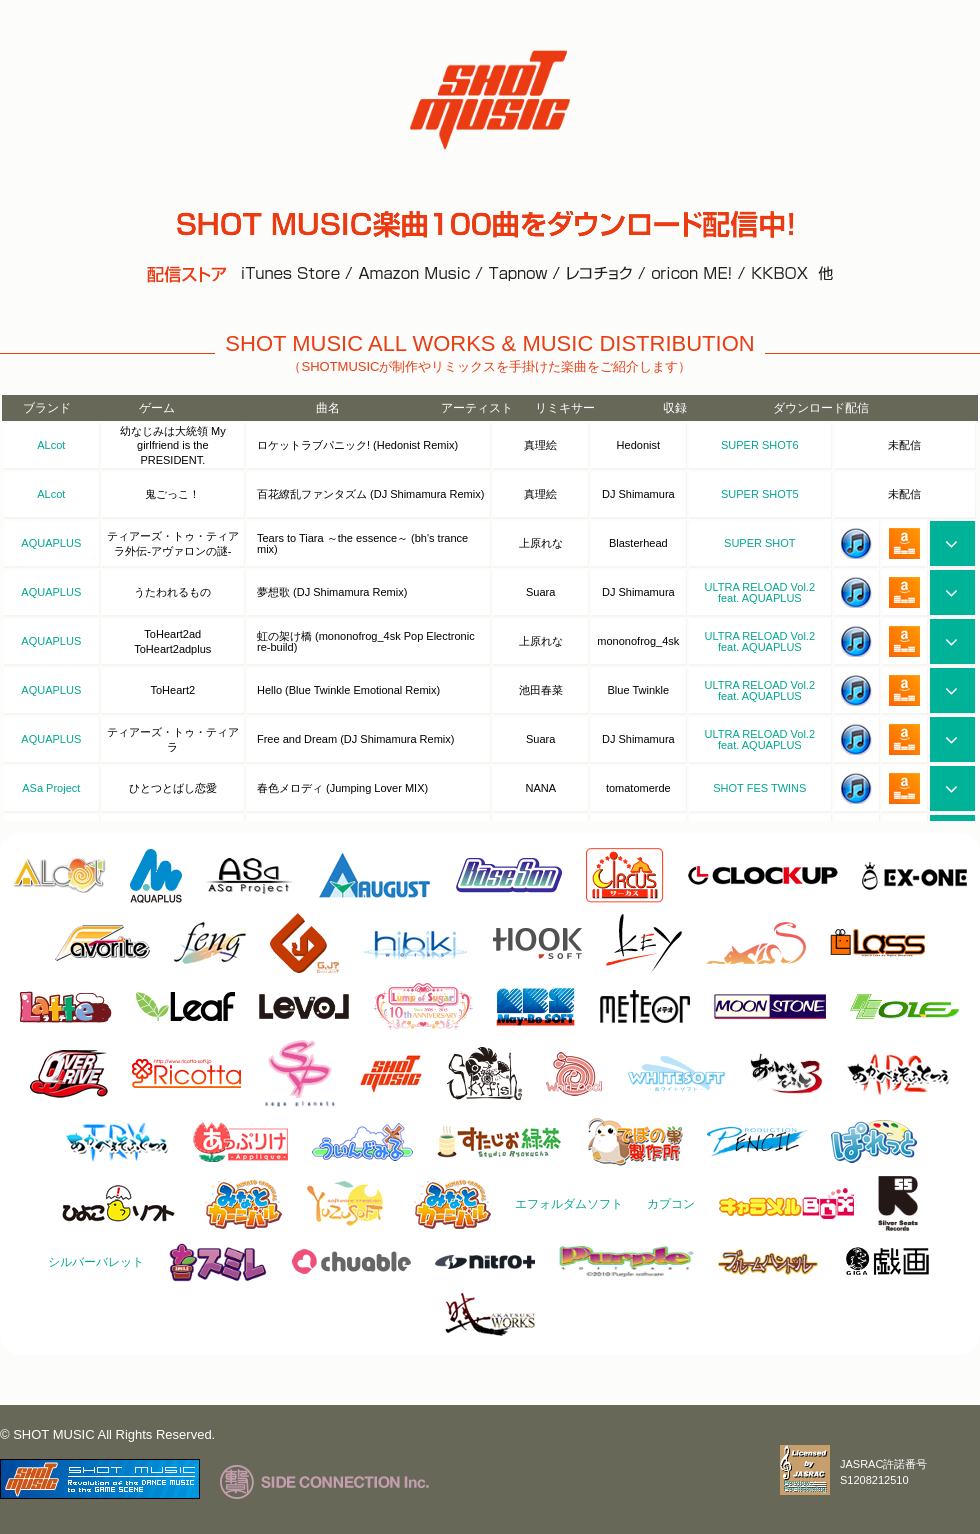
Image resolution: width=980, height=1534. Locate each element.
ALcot (51, 445)
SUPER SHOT (760, 543)
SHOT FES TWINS (759, 788)
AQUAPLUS (51, 543)
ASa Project (51, 788)
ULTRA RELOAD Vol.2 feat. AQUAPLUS (760, 592)
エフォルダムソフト (569, 1204)
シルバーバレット (96, 1262)
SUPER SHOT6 (760, 445)
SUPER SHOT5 (760, 494)
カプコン (671, 1204)
